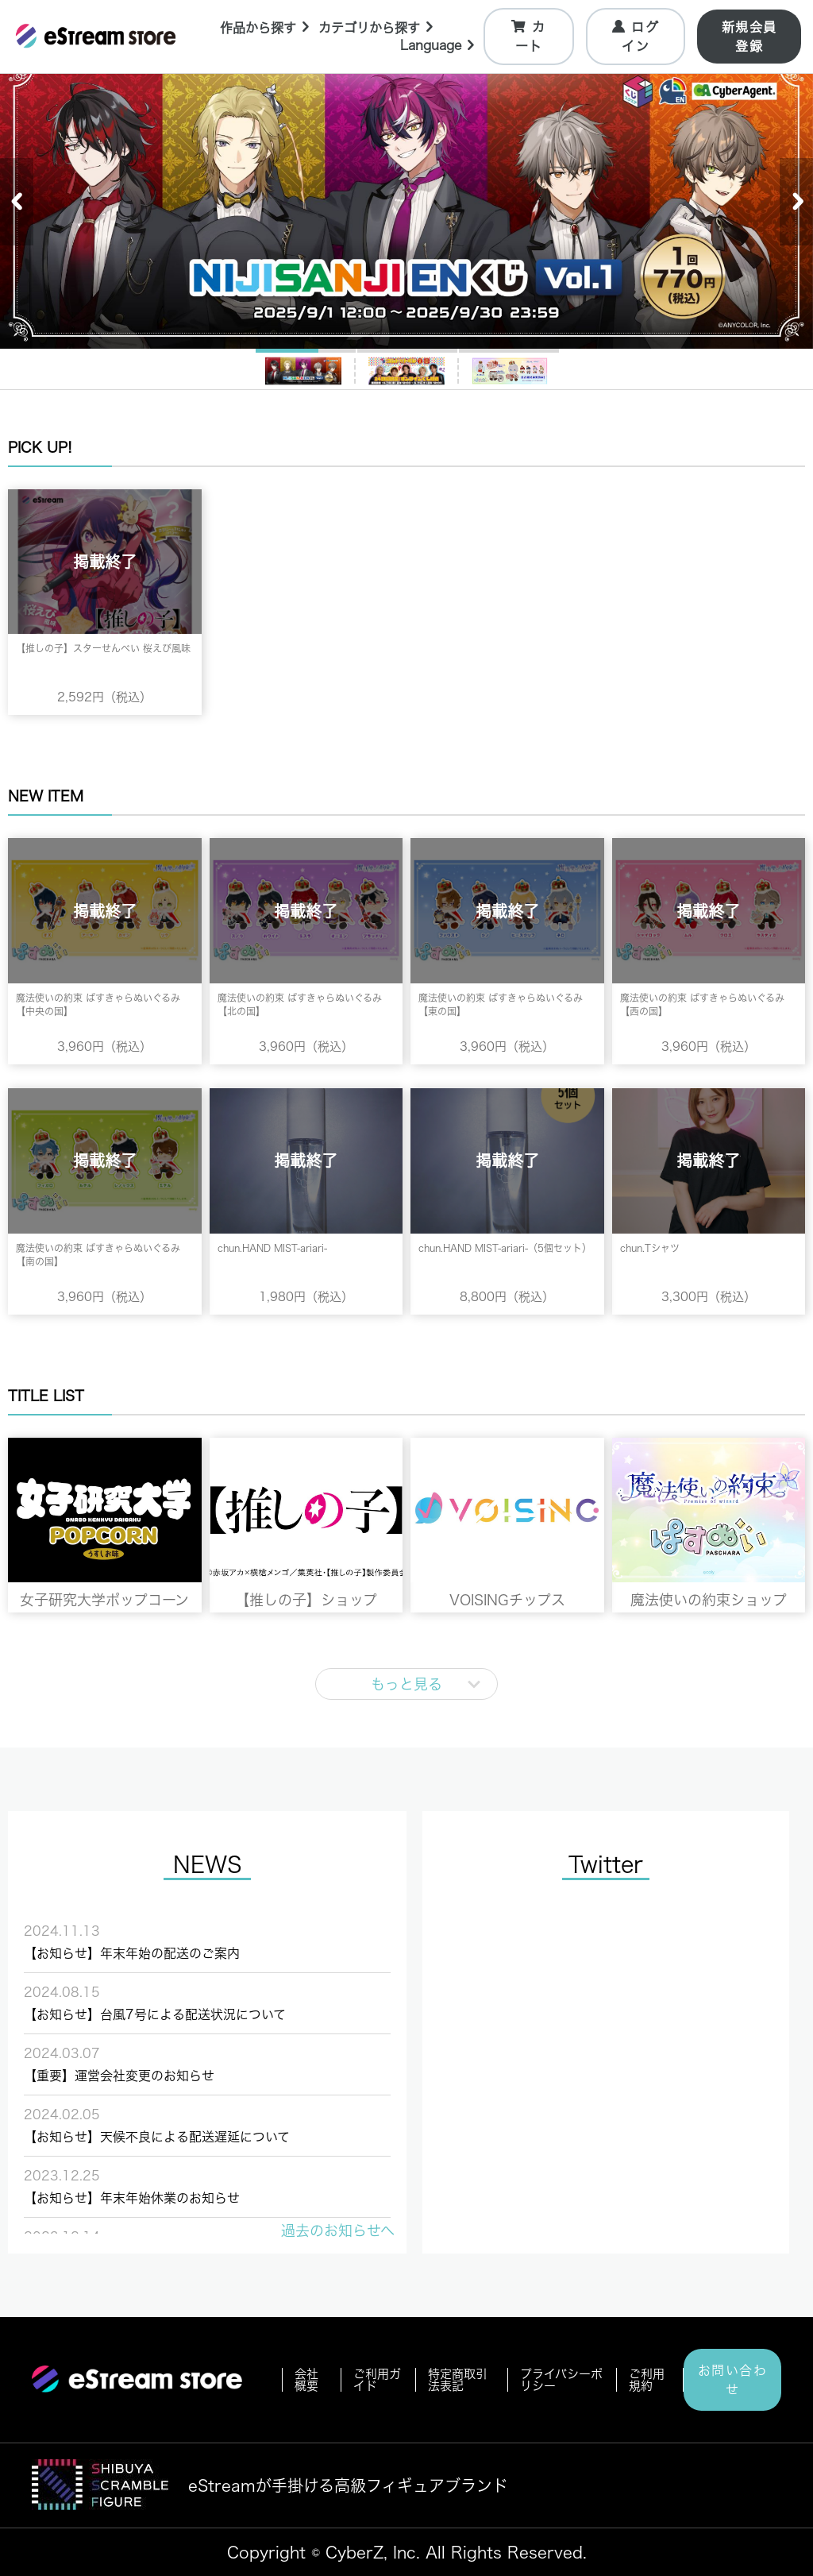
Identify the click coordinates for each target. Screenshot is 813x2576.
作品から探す (266, 26)
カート (531, 36)
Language (441, 47)
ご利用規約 (647, 2380)
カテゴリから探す (380, 26)
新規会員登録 (749, 36)
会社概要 (306, 2380)
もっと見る (406, 1684)
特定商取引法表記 (457, 2380)
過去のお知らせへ (338, 2230)
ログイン (637, 36)
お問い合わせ (733, 2380)
